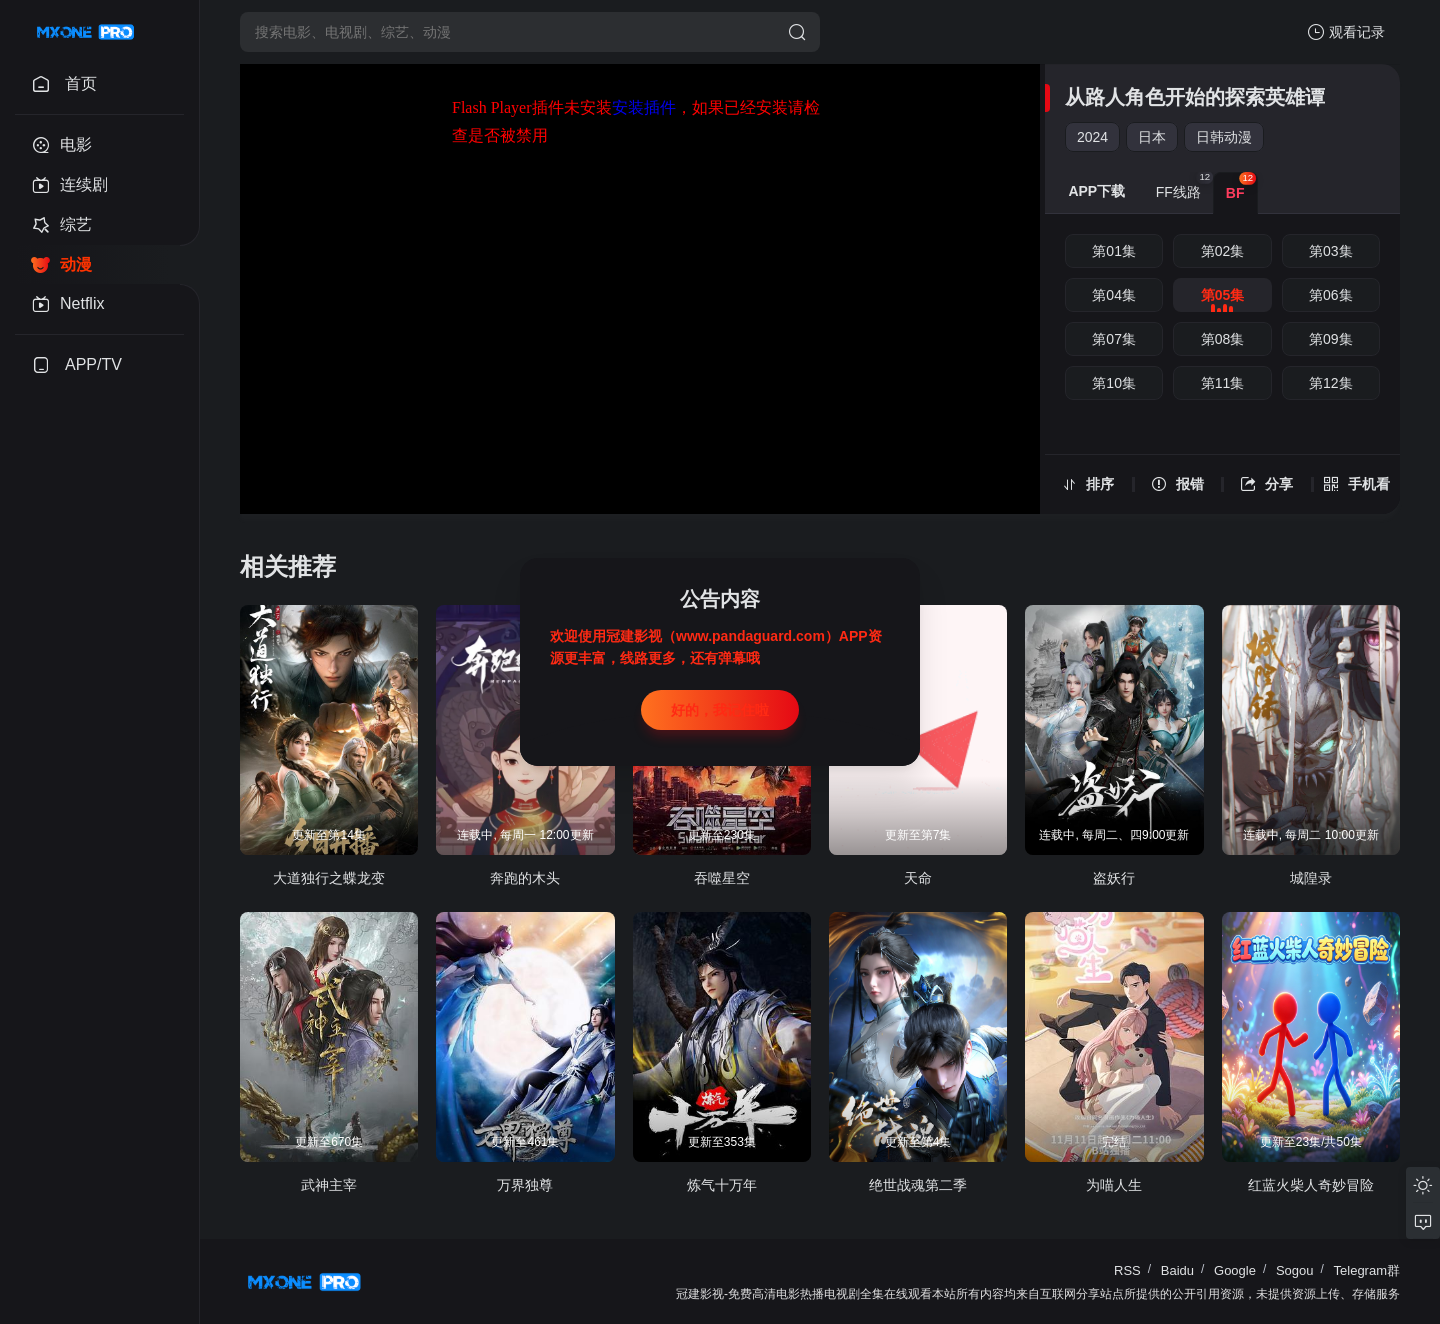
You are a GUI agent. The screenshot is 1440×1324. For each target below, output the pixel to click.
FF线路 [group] (1184, 186)
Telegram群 (1367, 1270)
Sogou (1295, 1270)
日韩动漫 (1224, 137)
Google (1235, 1270)
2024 (1092, 137)
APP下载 (1096, 191)
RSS (1127, 1270)
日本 (1152, 137)
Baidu (1177, 1270)
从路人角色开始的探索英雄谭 (1195, 97)
